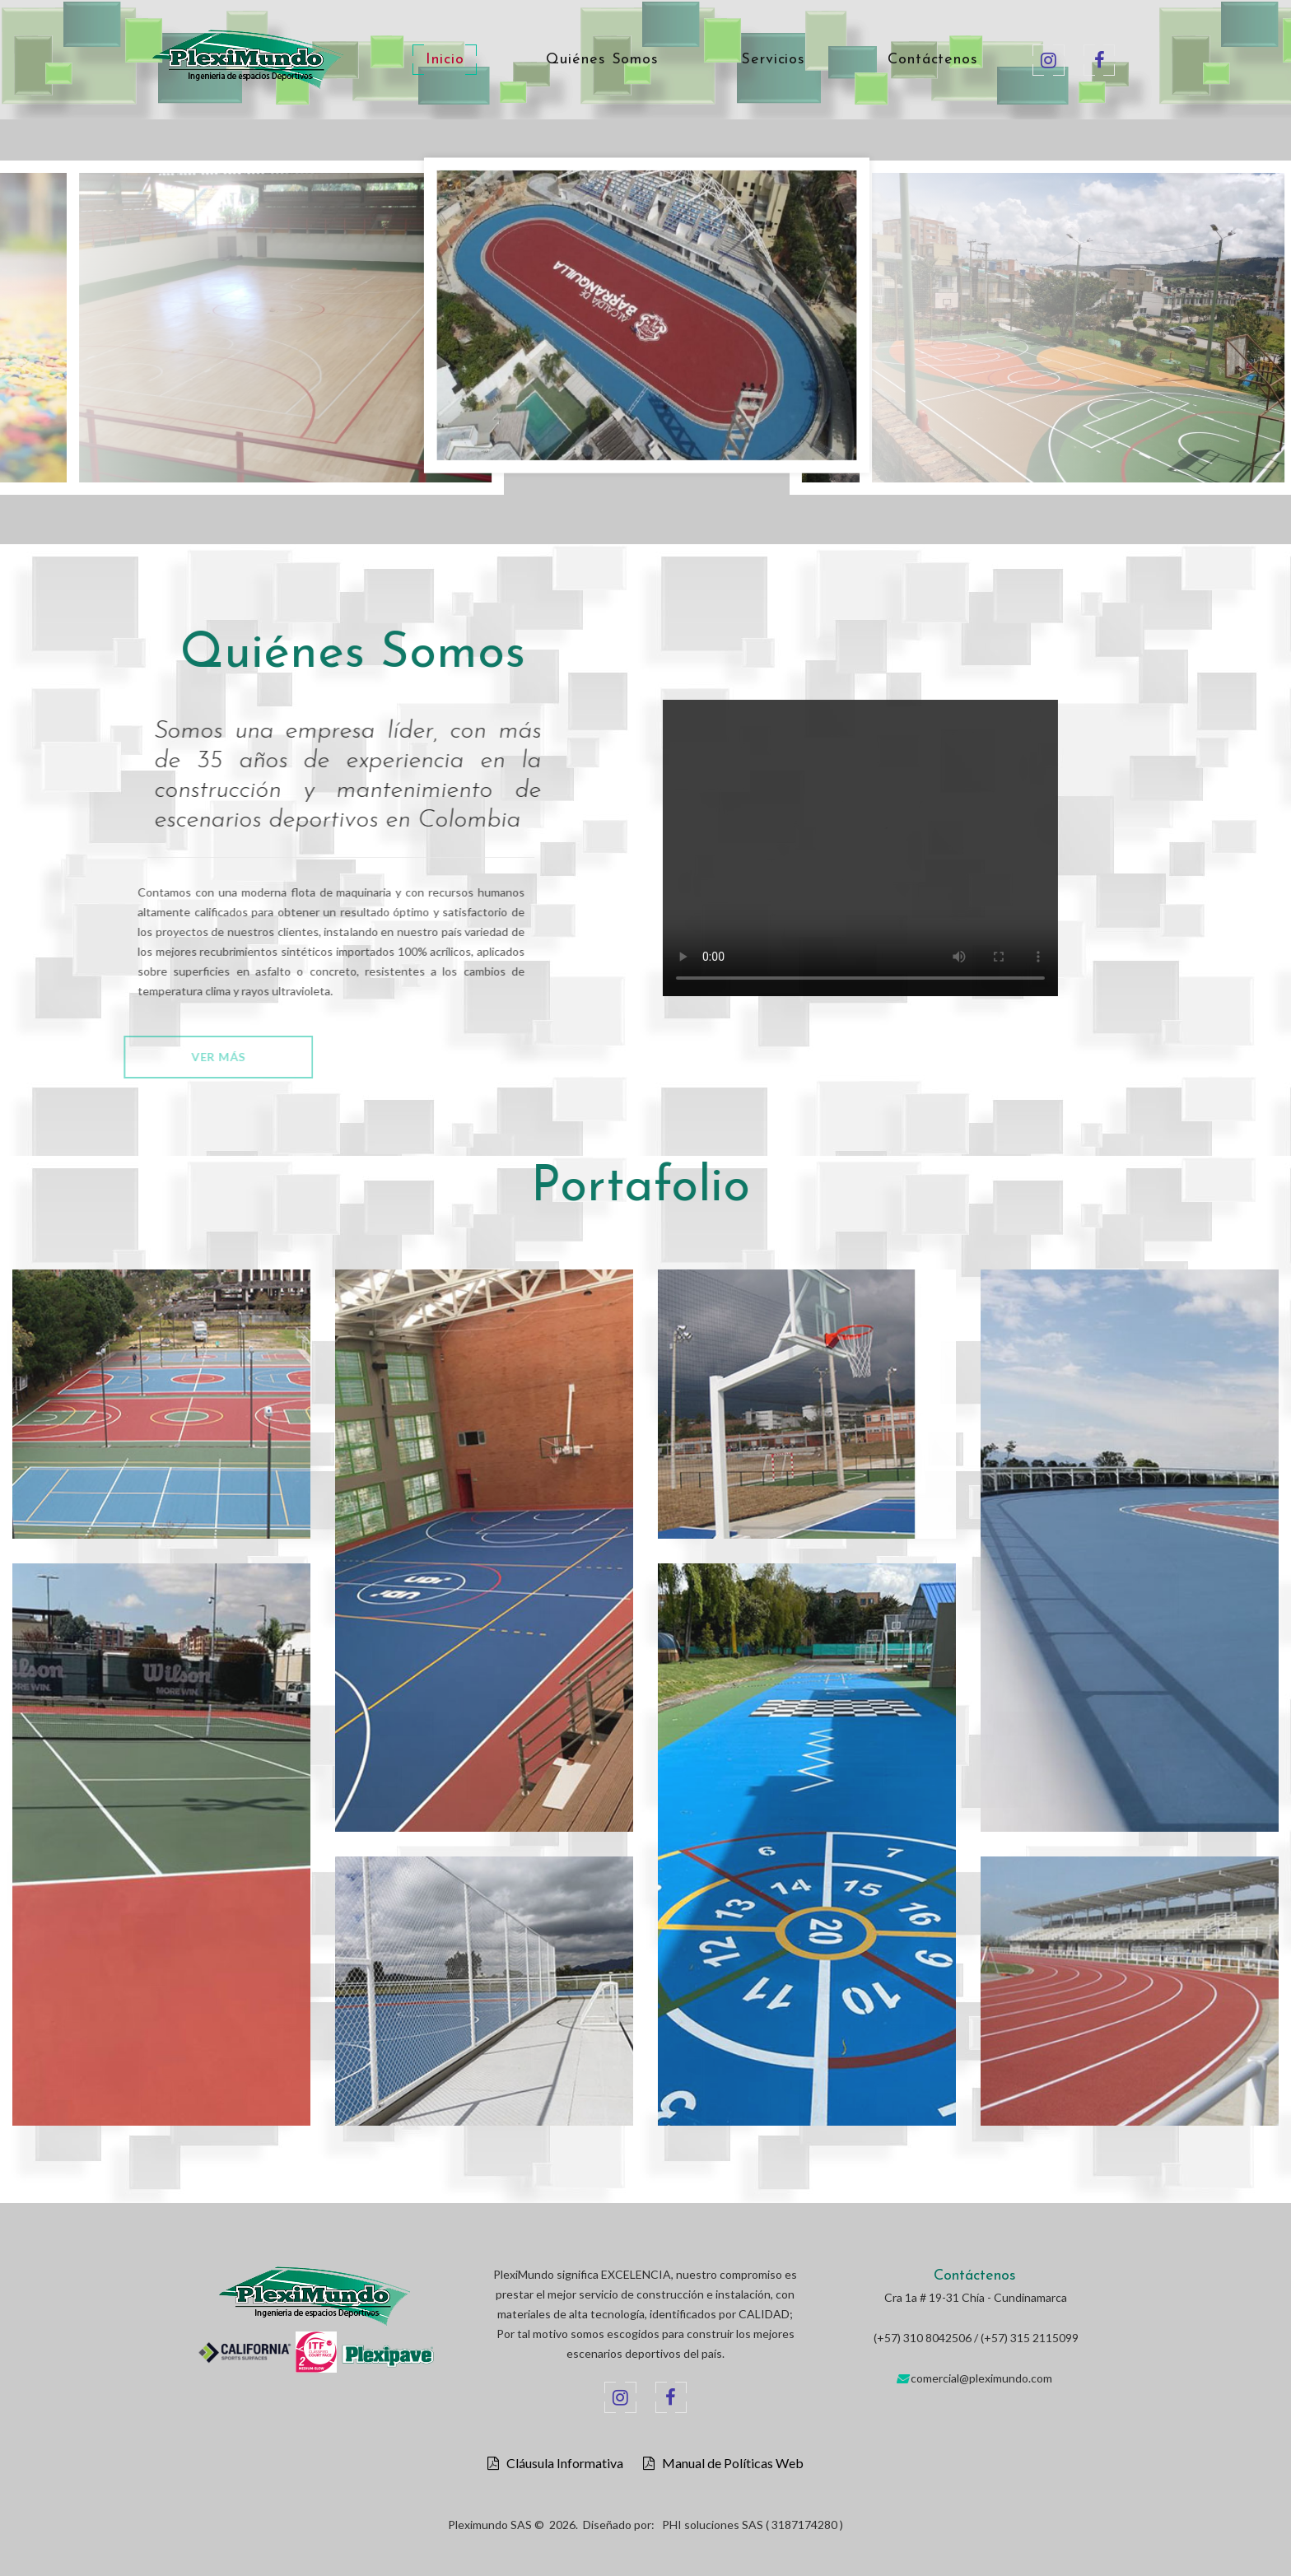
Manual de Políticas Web (729, 2463)
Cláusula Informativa (561, 2463)
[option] (647, 319)
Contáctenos (932, 60)
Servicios (773, 60)
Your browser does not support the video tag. (907, 848)
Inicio (444, 60)
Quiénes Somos (602, 60)
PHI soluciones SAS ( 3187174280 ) (752, 2525)
